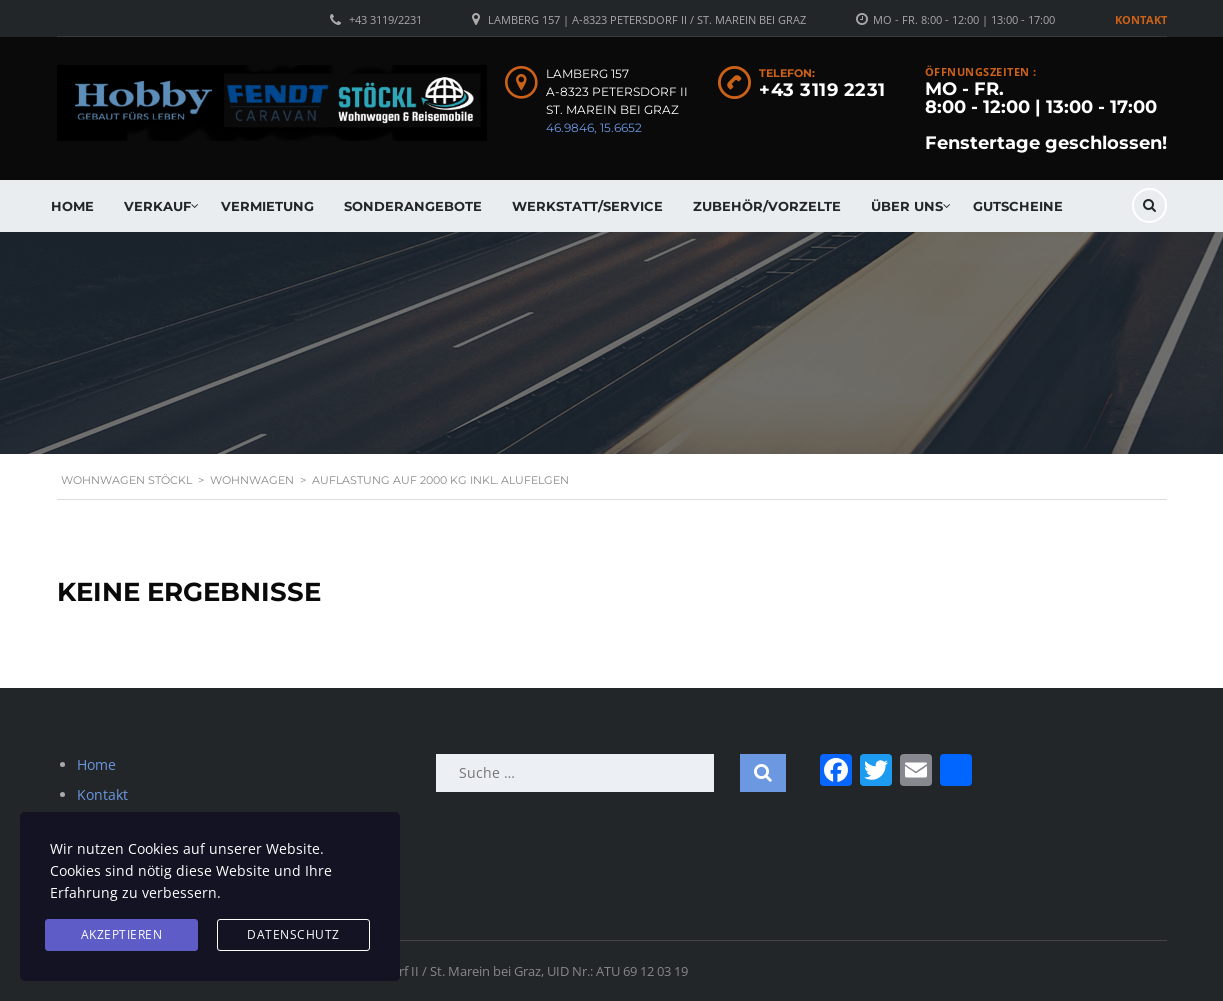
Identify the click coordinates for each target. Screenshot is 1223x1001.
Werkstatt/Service (587, 206)
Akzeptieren (122, 934)
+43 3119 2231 (822, 90)
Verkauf (157, 206)
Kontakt (1141, 19)
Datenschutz (293, 934)
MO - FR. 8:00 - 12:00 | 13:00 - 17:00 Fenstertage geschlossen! (1046, 116)
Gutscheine (1018, 206)
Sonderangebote (413, 206)
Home (72, 206)
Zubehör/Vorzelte (767, 206)
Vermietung (267, 206)
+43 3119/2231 (385, 19)
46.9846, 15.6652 (594, 127)
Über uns (907, 206)
